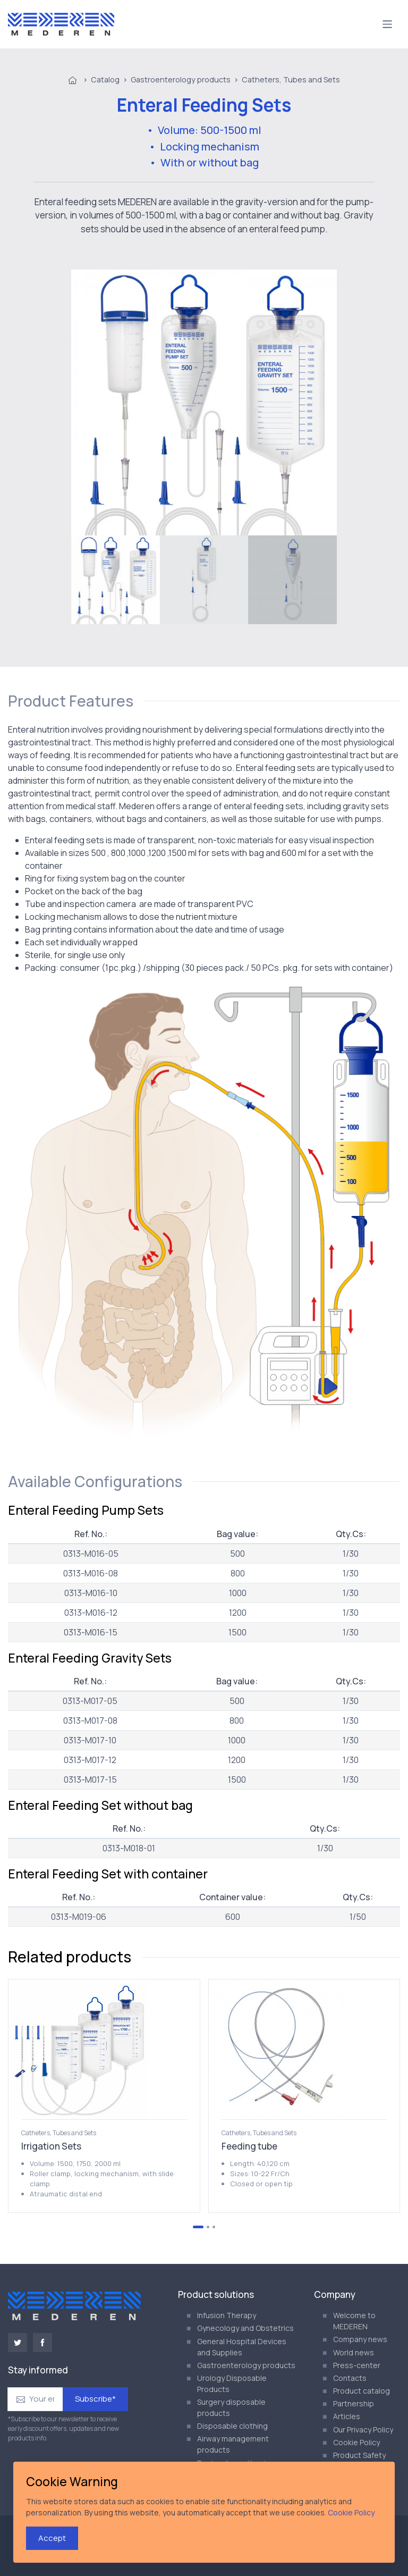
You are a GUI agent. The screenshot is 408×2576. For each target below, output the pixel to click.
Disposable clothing (232, 2426)
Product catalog (361, 2391)
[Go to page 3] (213, 2227)
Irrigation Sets (51, 2146)
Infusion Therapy (226, 2315)
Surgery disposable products (231, 2407)
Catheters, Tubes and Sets (291, 79)
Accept (52, 2538)
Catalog (105, 79)
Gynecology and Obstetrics (245, 2328)
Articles (346, 2416)
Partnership (353, 2403)
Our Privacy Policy (363, 2429)
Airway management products (233, 2444)
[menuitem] (115, 579)
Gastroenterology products (181, 79)
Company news (360, 2339)
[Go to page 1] (198, 2227)
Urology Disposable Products (232, 2383)
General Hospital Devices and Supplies (241, 2346)
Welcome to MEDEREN (354, 2320)
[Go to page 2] (208, 2227)
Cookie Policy (356, 2442)
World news (353, 2352)
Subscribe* (95, 2398)
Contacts (350, 2378)
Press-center (356, 2365)
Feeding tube (249, 2146)
